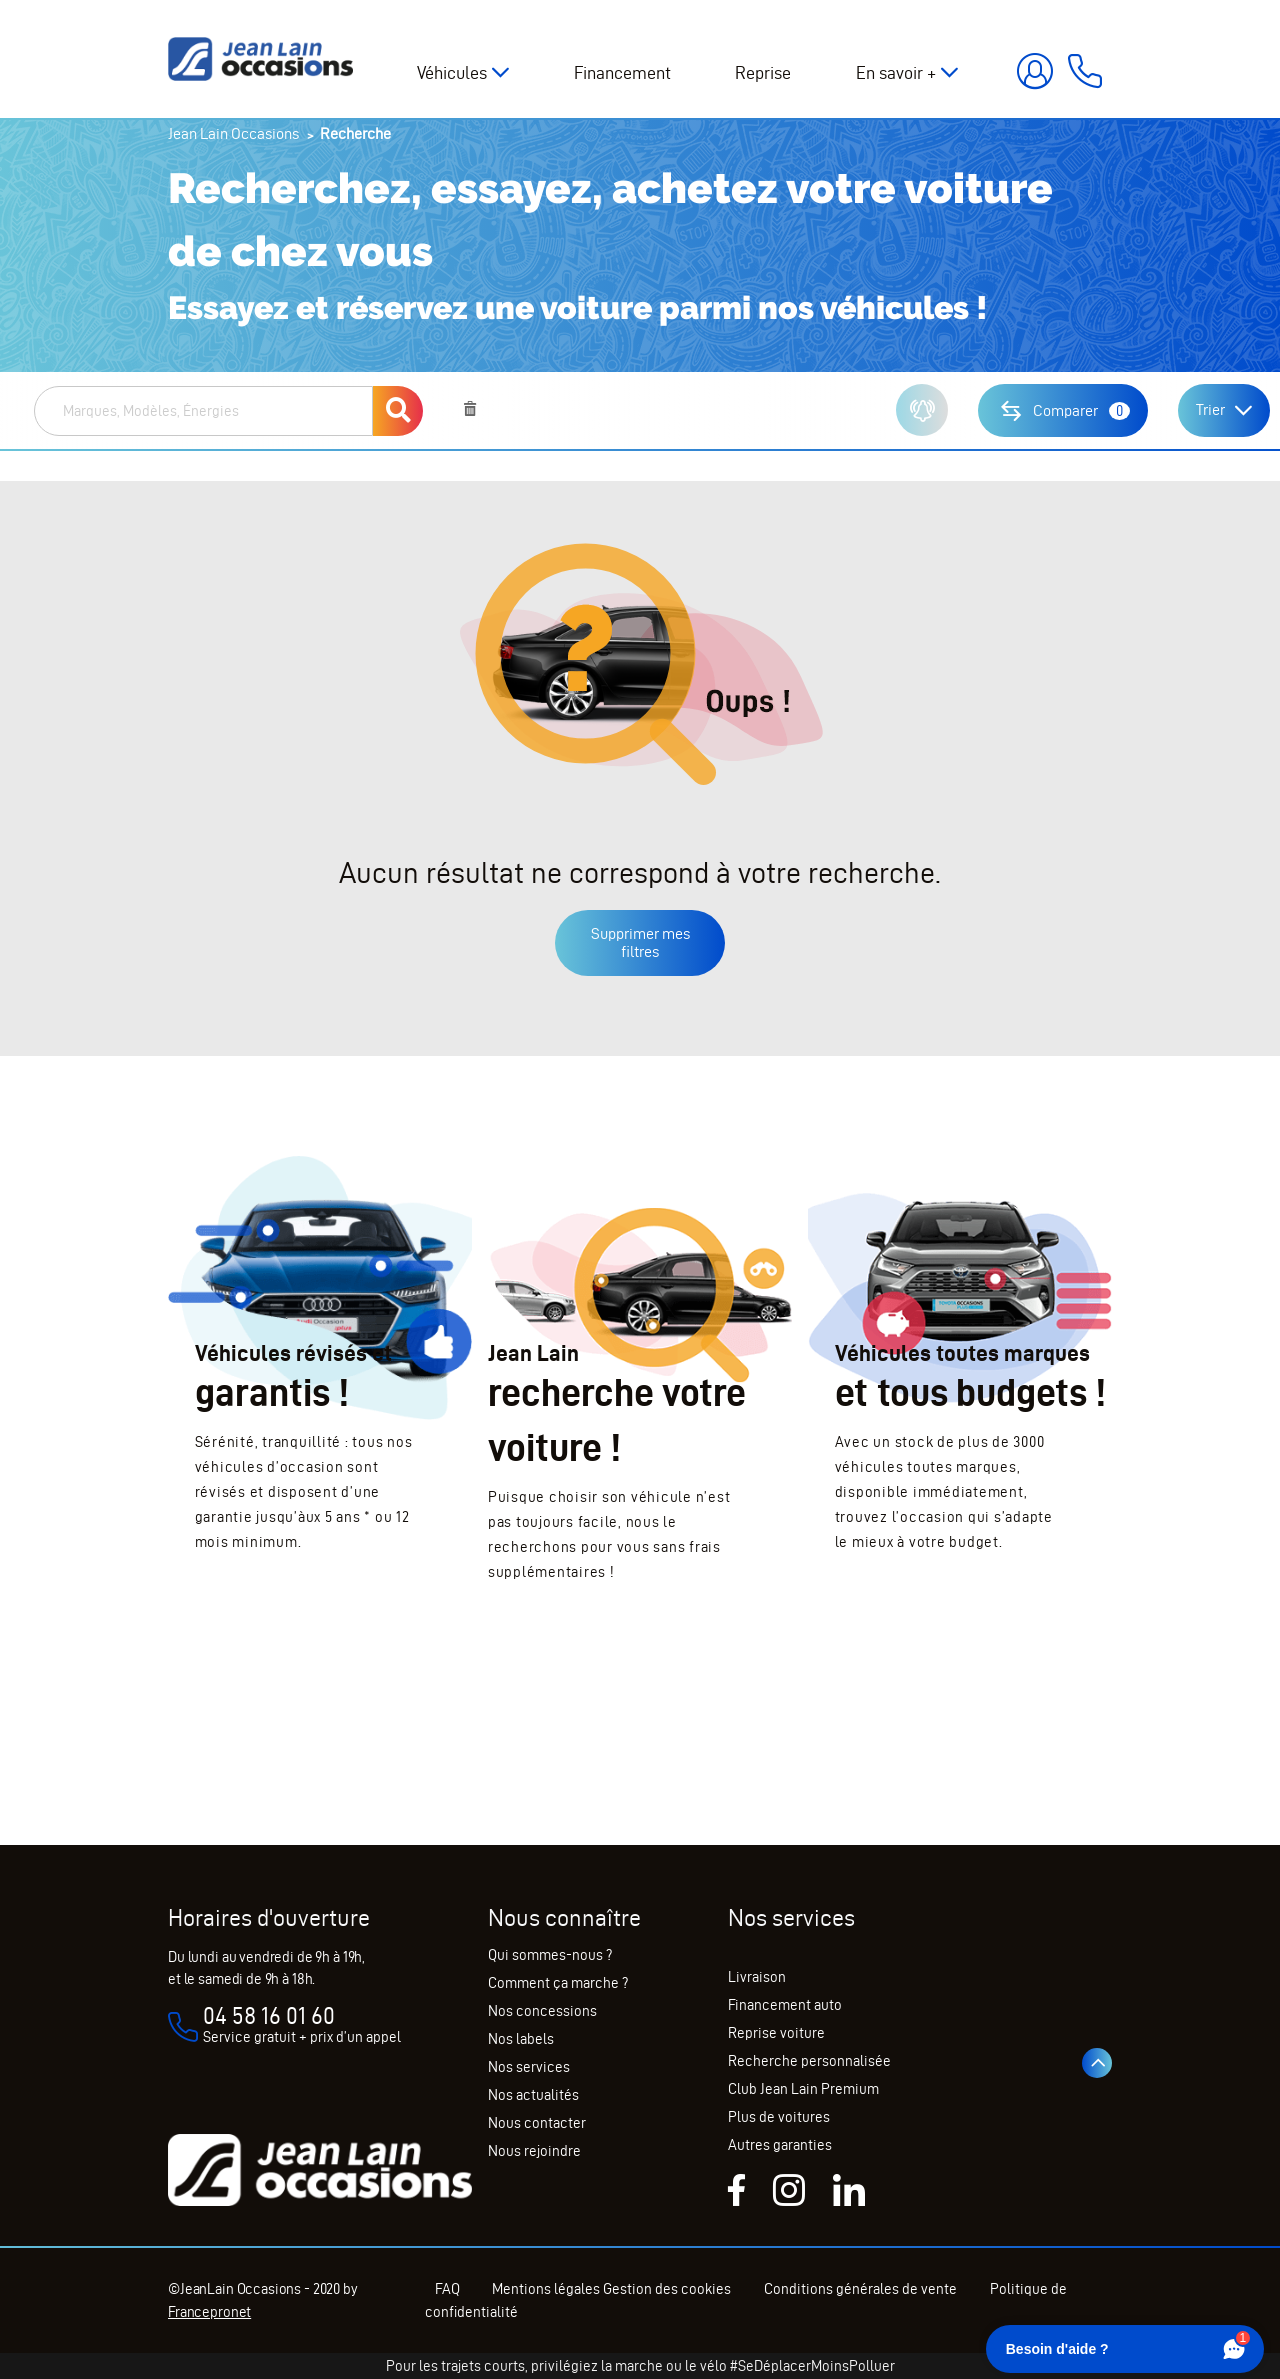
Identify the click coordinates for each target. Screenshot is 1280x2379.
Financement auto (785, 2005)
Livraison (757, 1977)
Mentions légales (547, 2289)
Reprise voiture (776, 2033)
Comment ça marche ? (558, 1983)
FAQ (447, 2289)
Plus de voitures (779, 2117)
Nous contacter (537, 2123)
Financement (622, 72)
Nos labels (521, 2039)
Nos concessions (542, 2011)
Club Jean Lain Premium (803, 2089)
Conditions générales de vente (861, 2289)
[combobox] (203, 411)
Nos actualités (533, 2095)
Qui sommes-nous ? (550, 1955)
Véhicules (452, 72)
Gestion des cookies (668, 2289)
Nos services (529, 2067)
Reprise (763, 72)
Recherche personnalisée (809, 2061)
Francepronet (209, 2312)
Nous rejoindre (534, 2151)
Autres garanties (780, 2145)
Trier (1210, 409)
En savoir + (896, 72)
